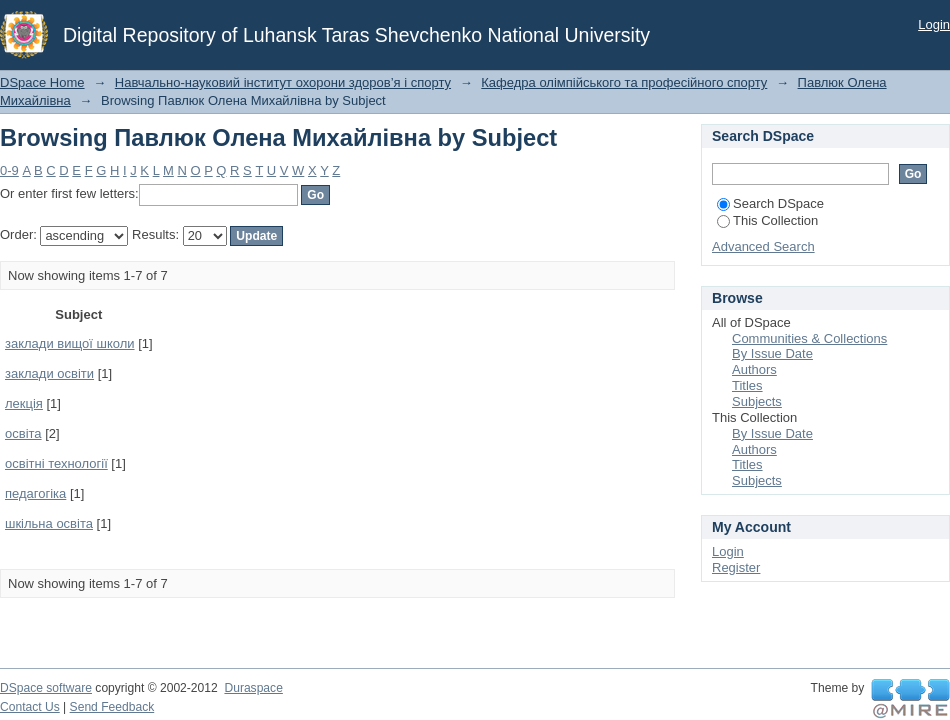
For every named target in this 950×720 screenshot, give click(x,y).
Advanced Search (763, 246)
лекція (24, 403)
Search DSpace (770, 203)
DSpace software (46, 688)
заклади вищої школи (70, 343)
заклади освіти (49, 373)
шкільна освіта (49, 523)
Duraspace (253, 688)
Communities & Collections (809, 338)
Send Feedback (112, 707)
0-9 (9, 170)
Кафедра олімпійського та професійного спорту (624, 82)
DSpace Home (42, 82)
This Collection (767, 220)
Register (736, 567)
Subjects (757, 401)
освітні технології (56, 463)
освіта (23, 433)
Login (934, 24)
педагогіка (35, 493)
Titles (747, 385)
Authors (754, 369)
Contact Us (30, 707)
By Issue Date (772, 353)
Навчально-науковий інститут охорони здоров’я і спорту (283, 82)
